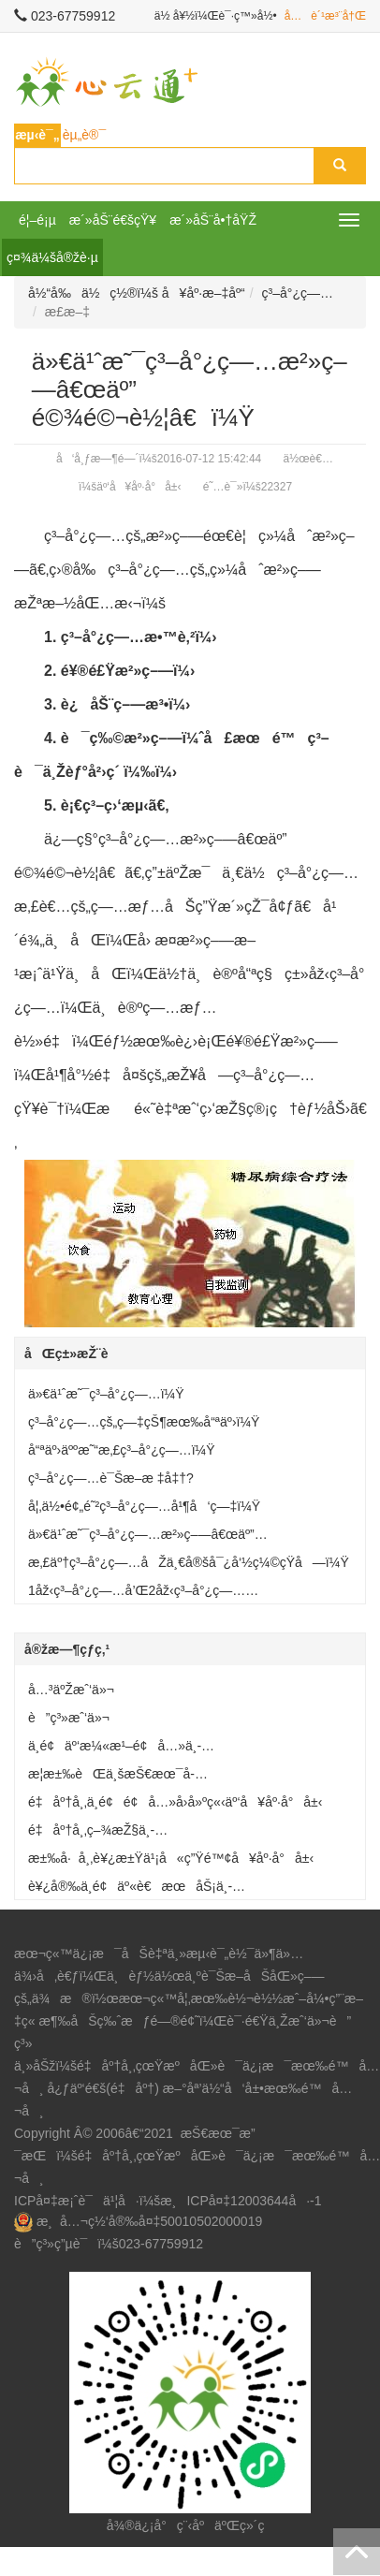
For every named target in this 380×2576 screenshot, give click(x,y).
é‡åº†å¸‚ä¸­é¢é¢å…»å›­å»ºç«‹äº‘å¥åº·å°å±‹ (175, 1801)
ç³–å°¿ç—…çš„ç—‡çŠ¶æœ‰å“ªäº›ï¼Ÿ (143, 1421)
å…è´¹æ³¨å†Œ (325, 15)
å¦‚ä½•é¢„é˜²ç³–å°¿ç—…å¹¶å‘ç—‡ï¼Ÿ (144, 1506)
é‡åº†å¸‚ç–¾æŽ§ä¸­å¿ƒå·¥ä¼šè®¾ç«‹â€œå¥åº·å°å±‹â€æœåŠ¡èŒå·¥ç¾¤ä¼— (190, 1833)
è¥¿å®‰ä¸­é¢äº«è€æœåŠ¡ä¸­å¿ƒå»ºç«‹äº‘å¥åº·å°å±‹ (130, 1890)
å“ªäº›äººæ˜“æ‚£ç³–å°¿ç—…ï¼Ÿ (121, 1449)
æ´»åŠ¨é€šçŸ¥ (112, 219)
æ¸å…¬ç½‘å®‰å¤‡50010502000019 (149, 2221)
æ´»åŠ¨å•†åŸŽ (212, 219)
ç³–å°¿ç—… (297, 292)
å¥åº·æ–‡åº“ (203, 292)
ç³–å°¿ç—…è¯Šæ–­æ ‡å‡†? (111, 1478)
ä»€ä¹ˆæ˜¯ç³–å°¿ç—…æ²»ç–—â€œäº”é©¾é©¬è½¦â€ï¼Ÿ (141, 1538)
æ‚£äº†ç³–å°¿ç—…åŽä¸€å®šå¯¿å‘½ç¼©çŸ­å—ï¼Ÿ (188, 1562)
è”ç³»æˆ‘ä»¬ (69, 1717)
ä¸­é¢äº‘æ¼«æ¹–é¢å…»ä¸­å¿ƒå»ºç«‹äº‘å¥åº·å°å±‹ (114, 1749)
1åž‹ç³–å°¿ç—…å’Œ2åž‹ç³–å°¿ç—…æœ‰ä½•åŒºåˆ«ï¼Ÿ (136, 1594)
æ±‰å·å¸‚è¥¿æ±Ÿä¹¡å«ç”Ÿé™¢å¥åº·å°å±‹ (171, 1858)
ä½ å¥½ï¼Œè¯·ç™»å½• (215, 15)
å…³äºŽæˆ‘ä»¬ (71, 1689)
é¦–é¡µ (37, 219)
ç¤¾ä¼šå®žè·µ (52, 257)
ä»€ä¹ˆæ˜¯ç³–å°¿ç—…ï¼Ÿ (106, 1393)
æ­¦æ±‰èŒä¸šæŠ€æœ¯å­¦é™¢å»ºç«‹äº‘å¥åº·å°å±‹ (111, 1777)
